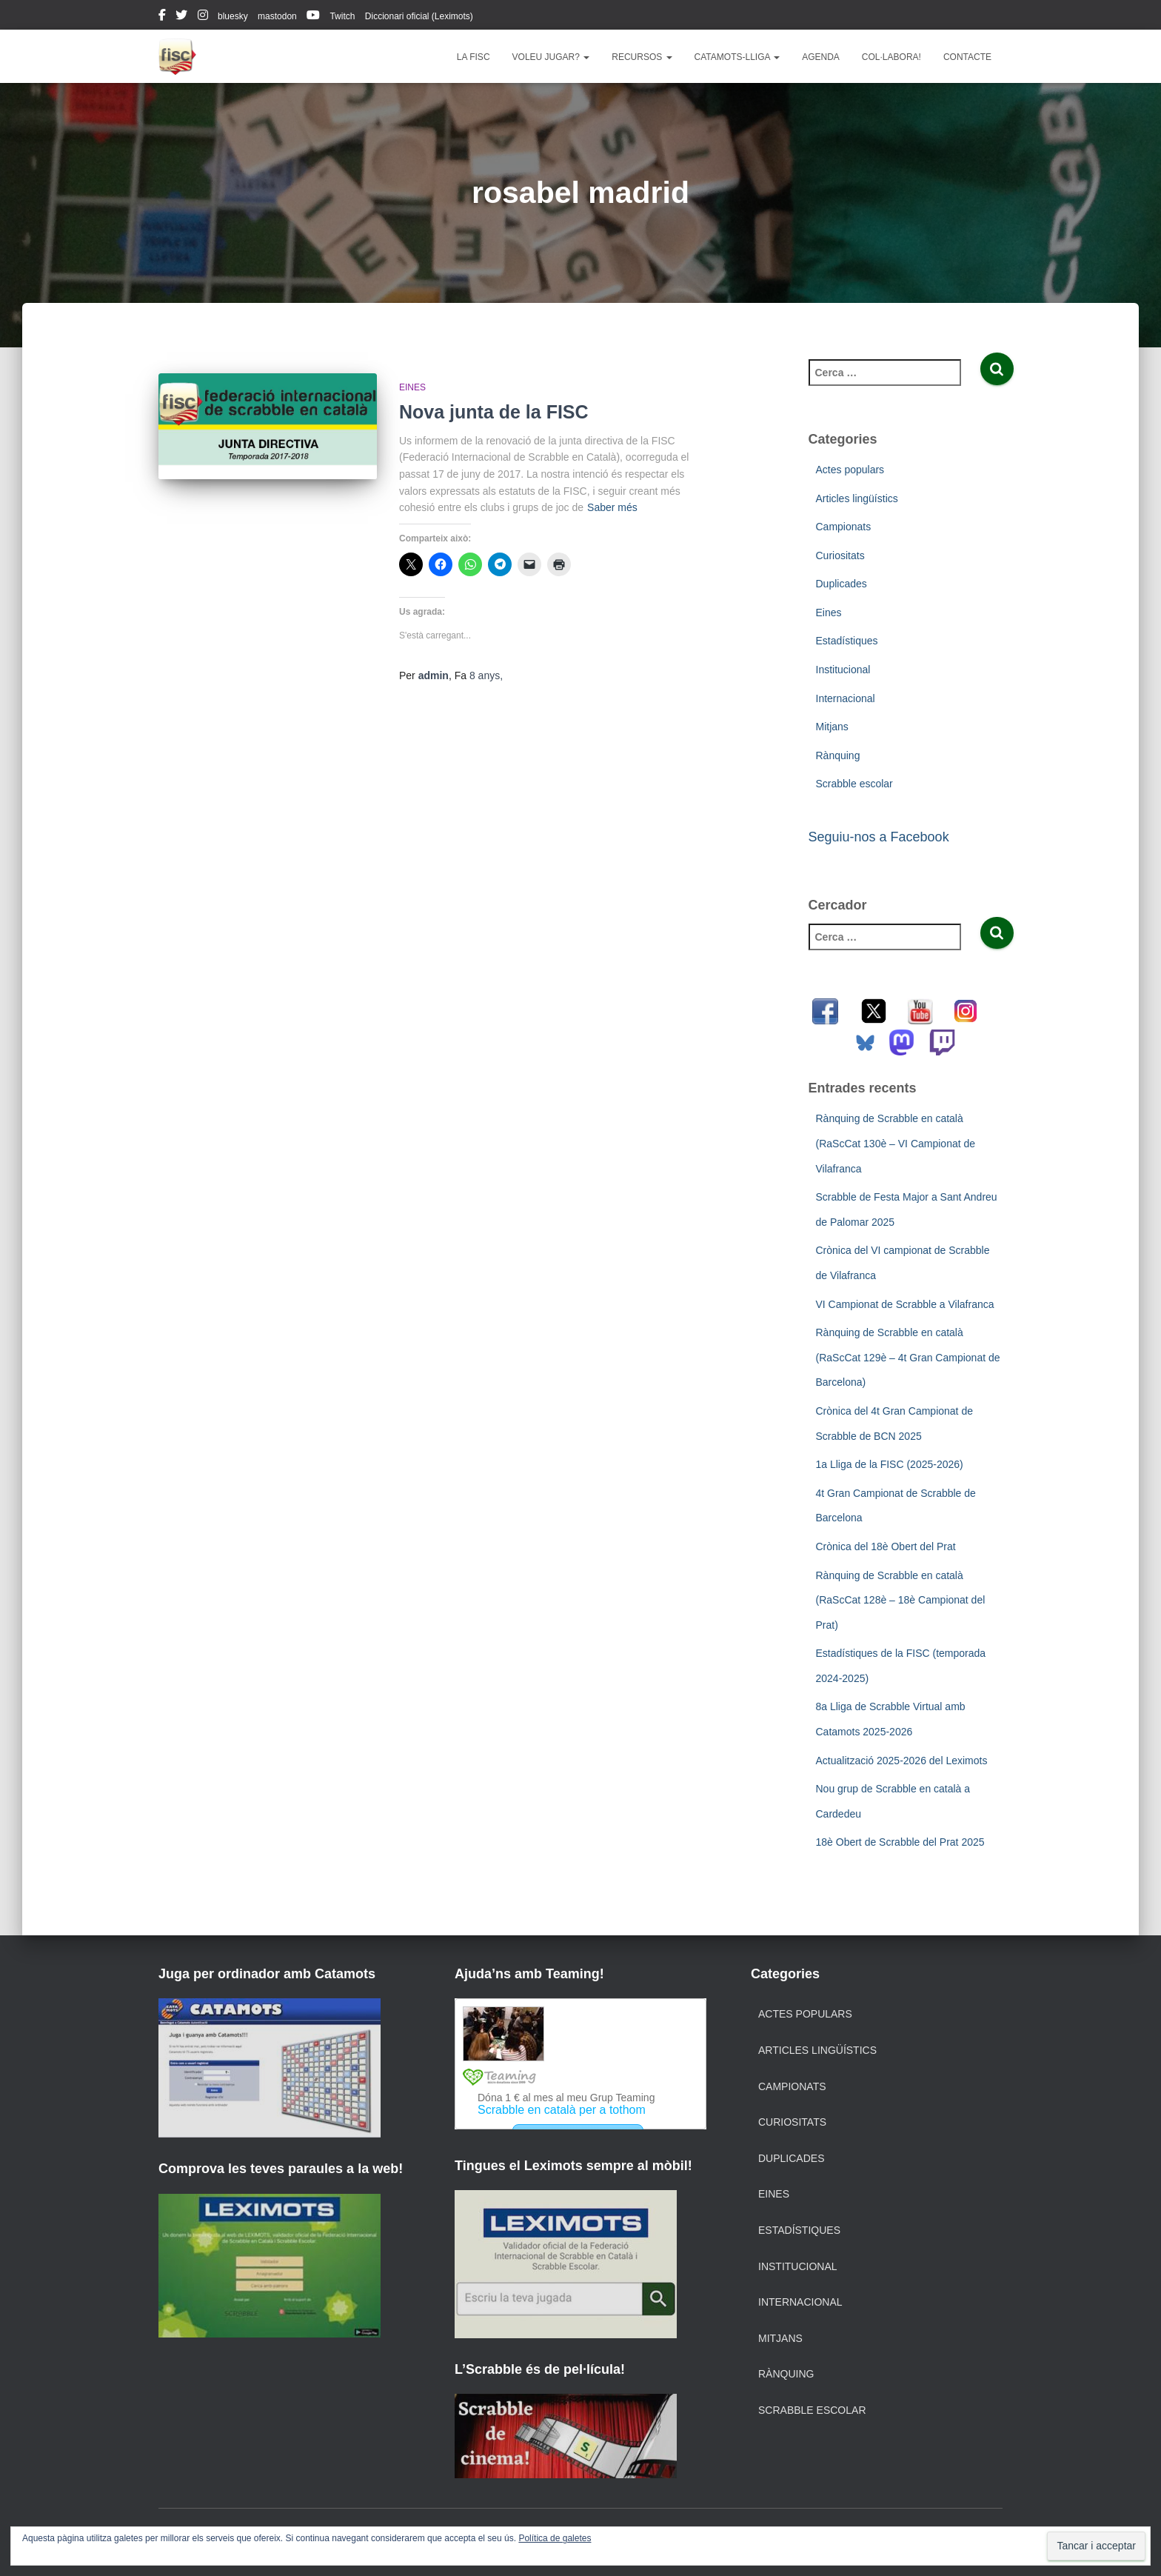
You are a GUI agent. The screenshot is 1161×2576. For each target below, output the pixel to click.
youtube (313, 17)
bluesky (233, 16)
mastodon (277, 16)
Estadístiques (847, 641)
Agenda (821, 57)
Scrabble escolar (854, 784)
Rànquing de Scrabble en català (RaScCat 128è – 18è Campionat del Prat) (901, 1600)
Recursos (642, 57)
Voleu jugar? (551, 57)
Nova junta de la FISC (494, 411)
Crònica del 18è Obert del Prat (886, 1546)
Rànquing (838, 755)
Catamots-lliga (737, 57)
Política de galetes (554, 2538)
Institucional (843, 669)
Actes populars (850, 470)
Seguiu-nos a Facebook (879, 837)
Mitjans (832, 727)
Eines (412, 387)
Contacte (967, 57)
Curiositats (840, 555)
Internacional (845, 698)
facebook (162, 17)
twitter (181, 17)
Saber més (612, 507)
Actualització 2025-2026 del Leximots (902, 1760)
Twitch (342, 16)
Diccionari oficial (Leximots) (419, 16)
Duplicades (841, 584)
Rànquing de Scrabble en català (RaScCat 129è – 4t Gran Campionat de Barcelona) (908, 1357)
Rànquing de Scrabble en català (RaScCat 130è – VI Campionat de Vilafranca (896, 1143)
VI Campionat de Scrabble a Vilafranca (905, 1304)
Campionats (843, 527)
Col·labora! (891, 57)
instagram (203, 17)
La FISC (473, 57)
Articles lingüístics (857, 498)
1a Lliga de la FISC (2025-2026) (889, 1464)
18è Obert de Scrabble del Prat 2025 (900, 1842)
